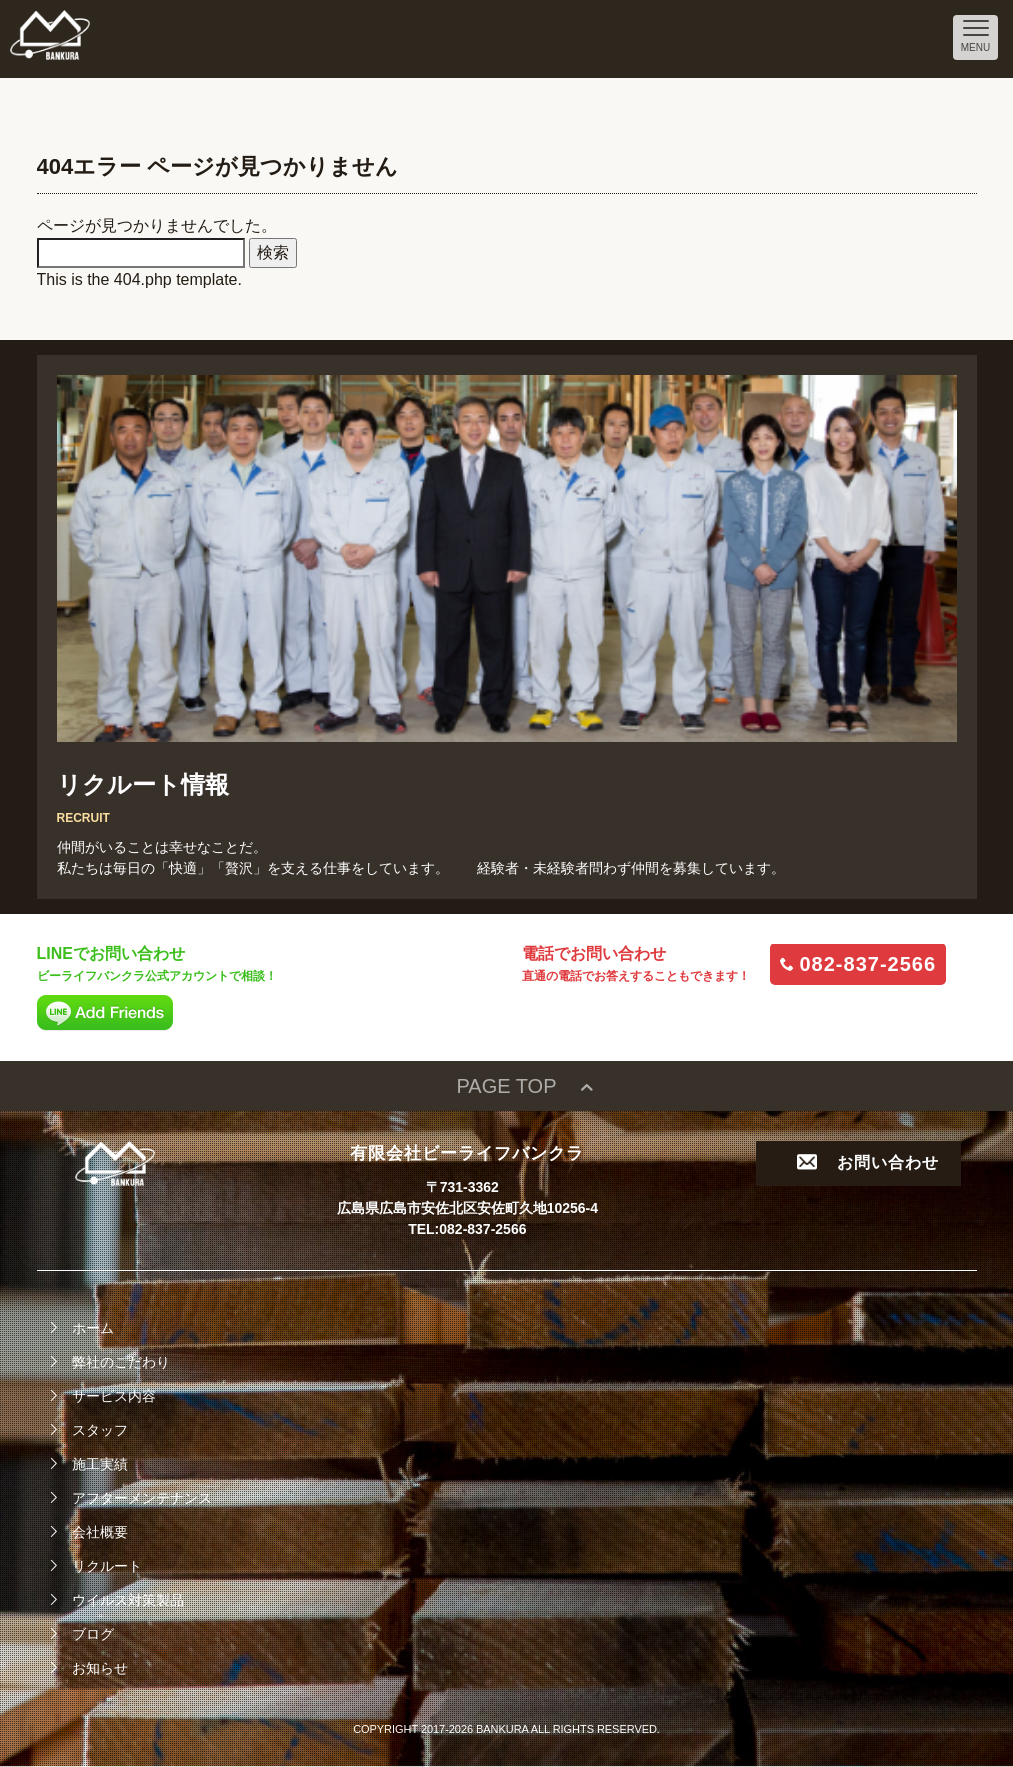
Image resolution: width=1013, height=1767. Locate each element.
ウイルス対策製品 (128, 1600)
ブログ (93, 1634)
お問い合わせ (868, 1162)
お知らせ (100, 1668)
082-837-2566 (868, 964)
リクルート (107, 1566)
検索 (273, 252)
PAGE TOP (506, 1086)
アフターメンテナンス (142, 1498)
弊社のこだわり (121, 1362)
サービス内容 (114, 1396)
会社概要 (100, 1532)
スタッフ (100, 1430)
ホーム (93, 1328)
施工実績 (100, 1464)
